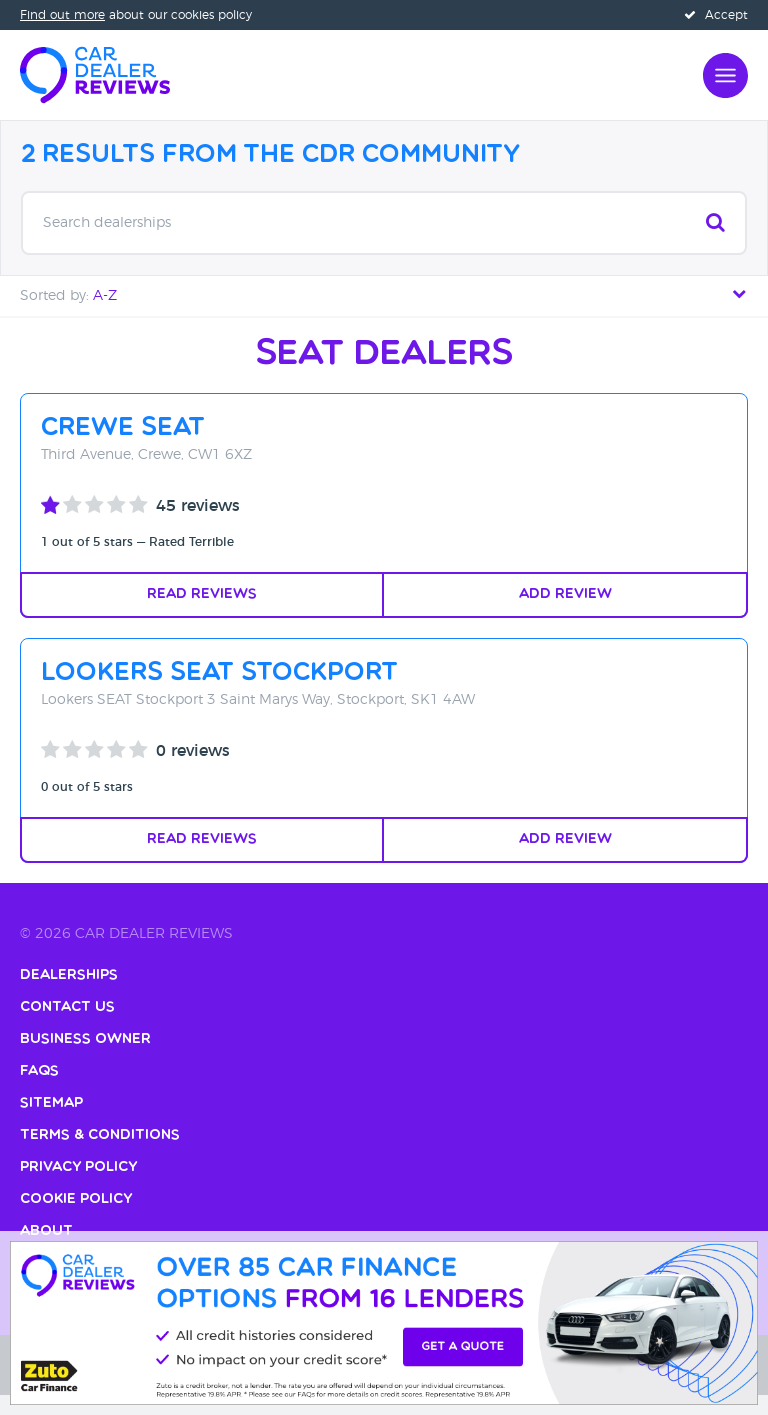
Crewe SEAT (123, 428)
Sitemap (51, 1103)
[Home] (95, 73)
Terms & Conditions (100, 1135)
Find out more (62, 15)
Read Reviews (202, 594)
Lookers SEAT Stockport (219, 673)
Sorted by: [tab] (384, 294)
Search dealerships (384, 222)
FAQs (39, 1071)
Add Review (565, 594)
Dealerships (69, 975)
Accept (716, 15)
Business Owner (85, 1039)
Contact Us (67, 1007)
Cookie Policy (76, 1199)
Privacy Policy (78, 1167)
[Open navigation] (725, 73)
